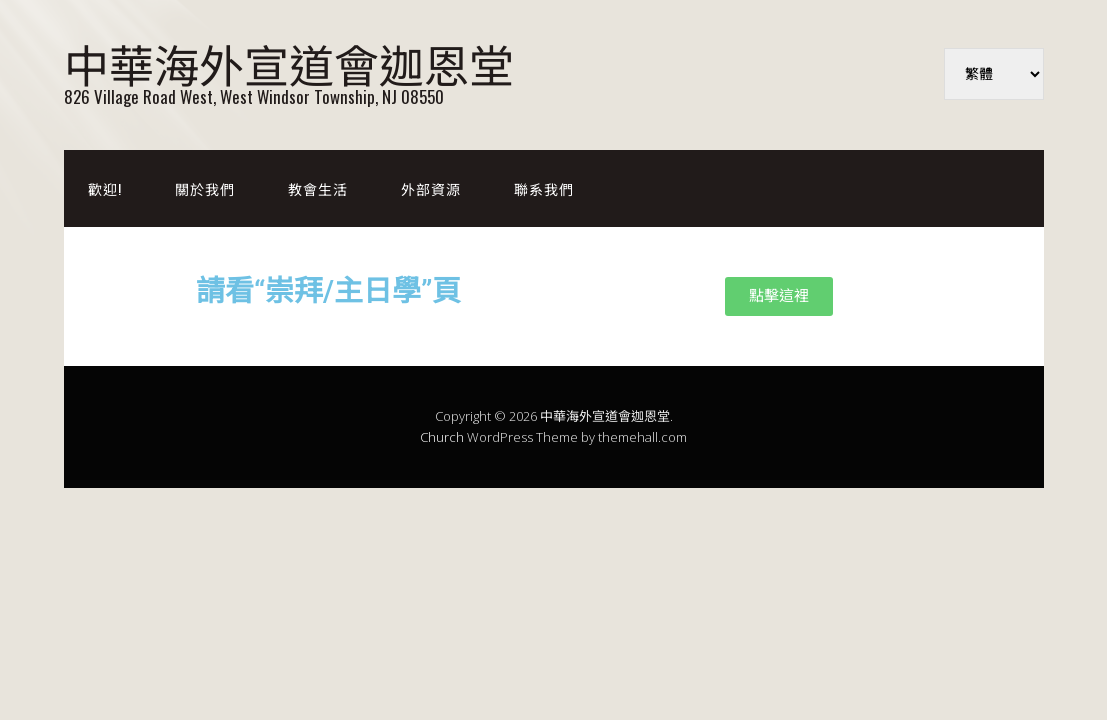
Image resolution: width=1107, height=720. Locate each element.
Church (442, 437)
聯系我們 (544, 188)
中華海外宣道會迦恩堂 (289, 62)
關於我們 (205, 188)
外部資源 (431, 188)
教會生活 (318, 188)
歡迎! (105, 188)
